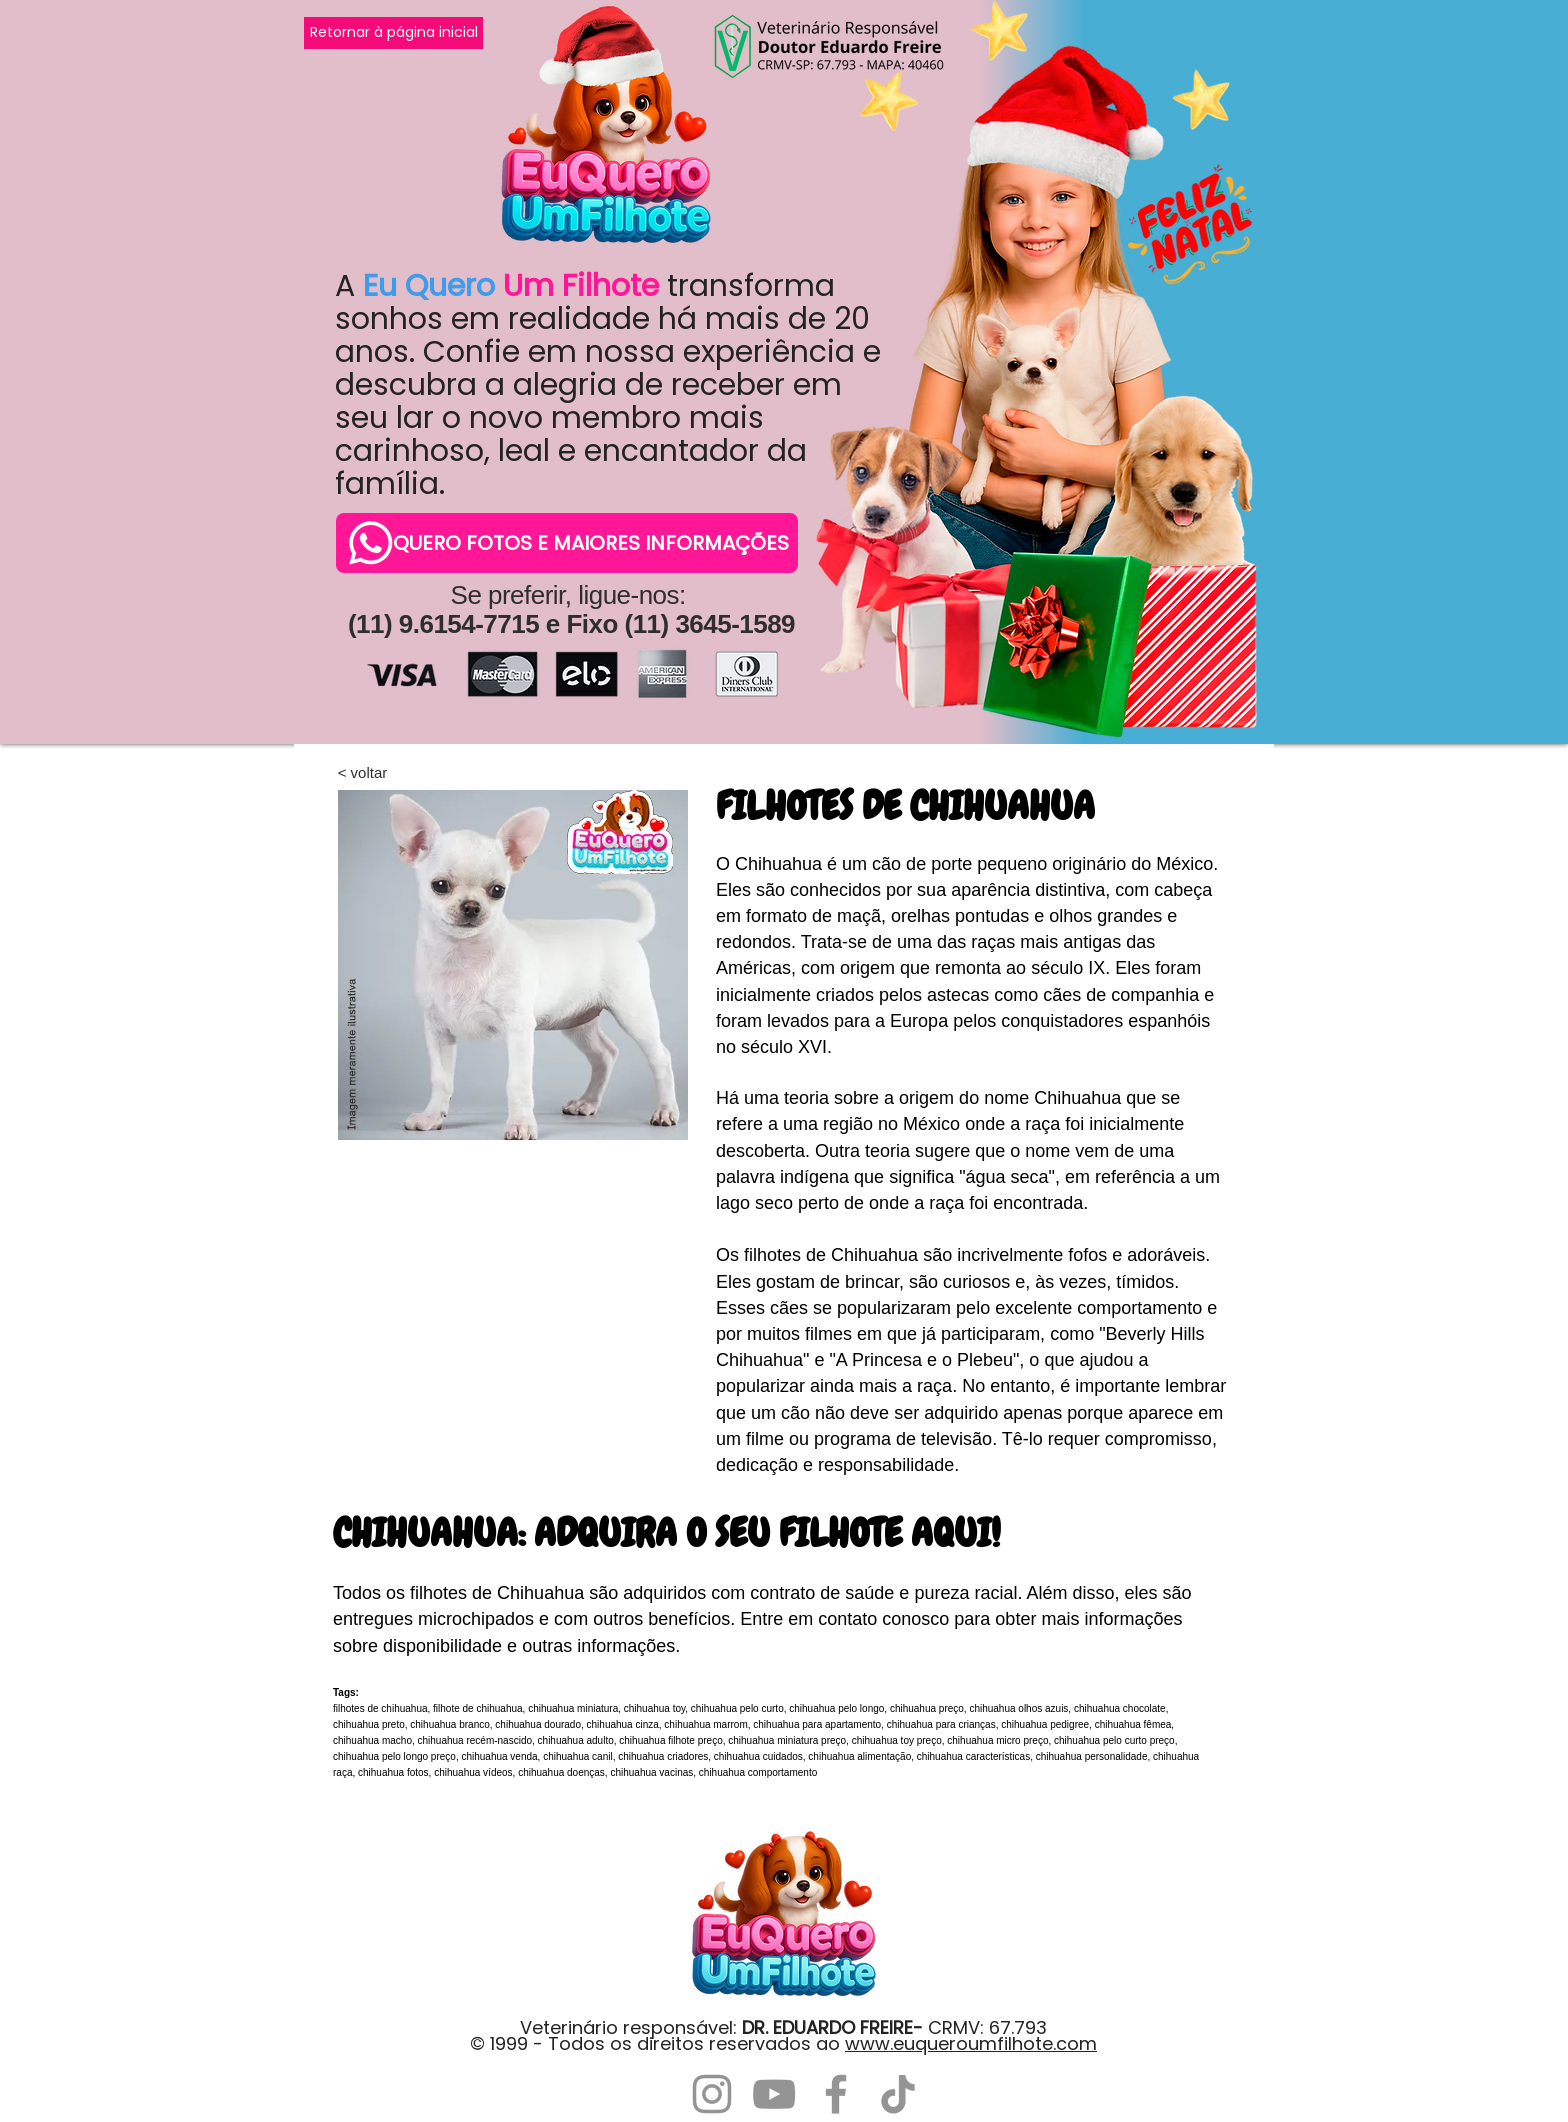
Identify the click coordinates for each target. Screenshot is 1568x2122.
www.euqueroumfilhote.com (971, 2043)
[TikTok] (898, 2094)
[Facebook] (836, 2094)
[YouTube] (774, 2094)
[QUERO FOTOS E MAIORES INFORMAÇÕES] (567, 543)
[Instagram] (712, 2094)
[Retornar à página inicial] (393, 33)
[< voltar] (362, 772)
